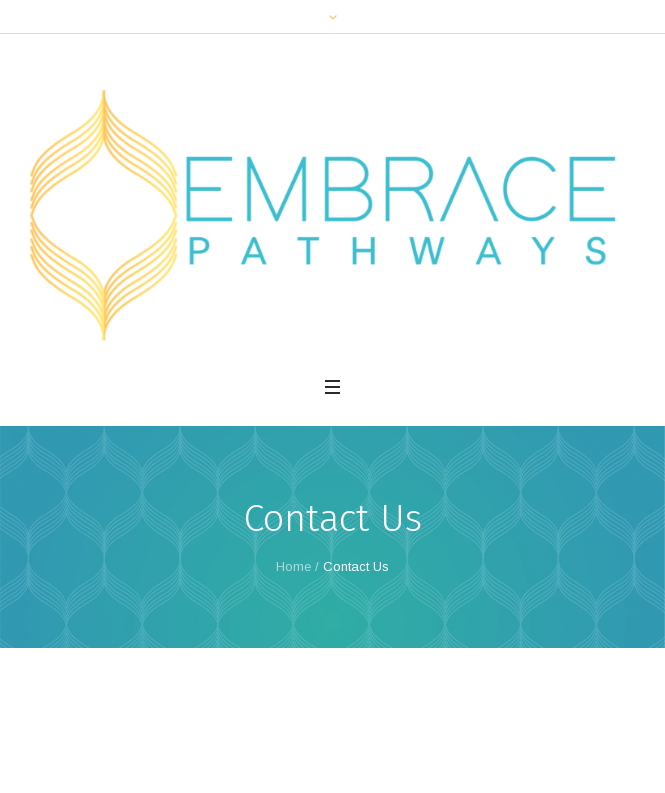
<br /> (332, 700)
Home (293, 566)
